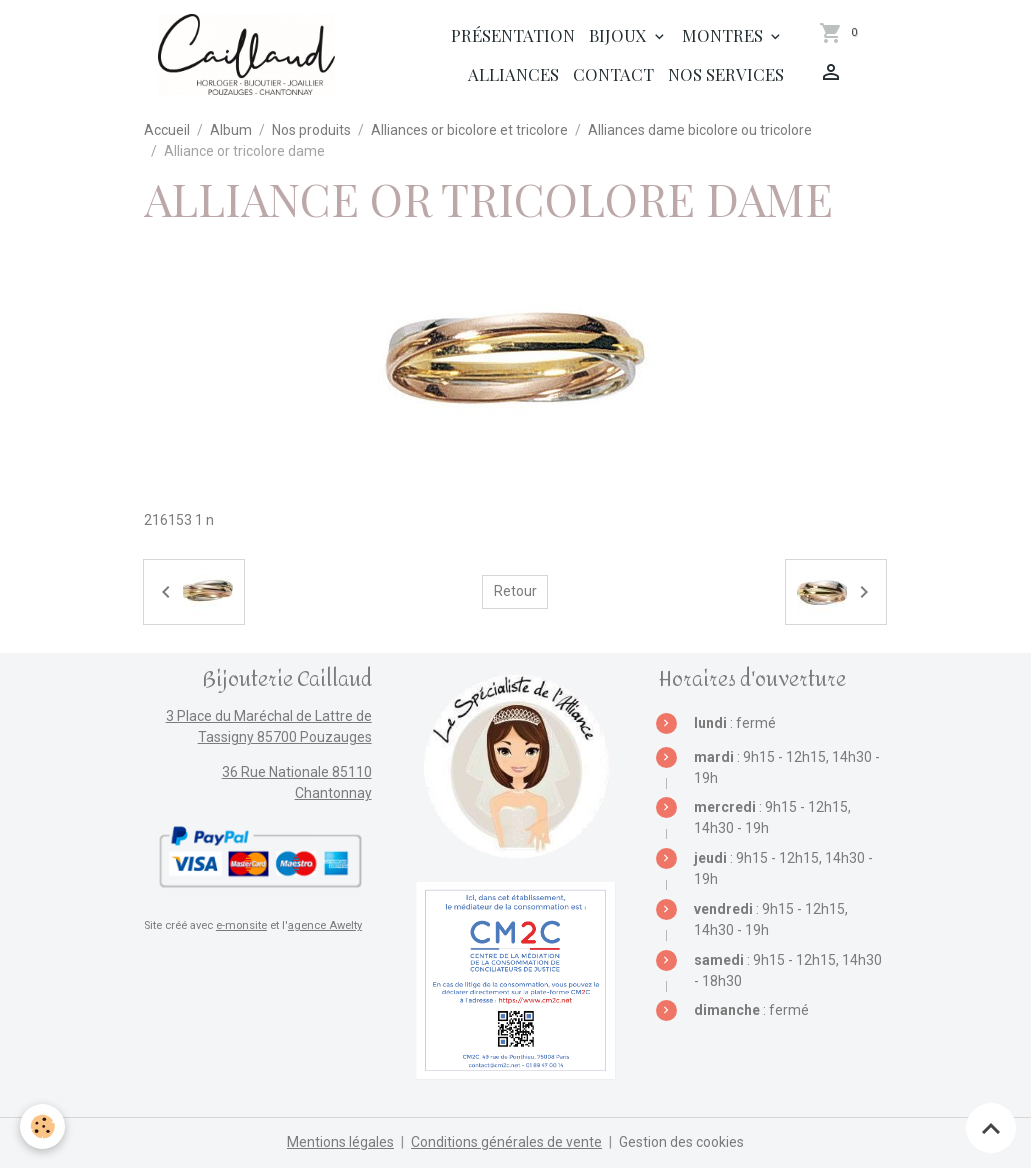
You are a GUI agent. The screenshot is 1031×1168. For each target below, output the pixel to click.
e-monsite (241, 925)
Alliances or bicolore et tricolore (469, 130)
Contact (613, 74)
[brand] (246, 54)
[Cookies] (42, 1126)
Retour (515, 591)
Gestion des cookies (681, 1142)
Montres (724, 35)
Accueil (167, 130)
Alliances (513, 74)
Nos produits (311, 130)
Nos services (726, 74)
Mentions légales (340, 1142)
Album (231, 130)
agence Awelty (325, 925)
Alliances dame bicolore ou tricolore (700, 130)
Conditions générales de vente (506, 1142)
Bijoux (620, 35)
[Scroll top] (991, 1128)
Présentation (513, 35)
